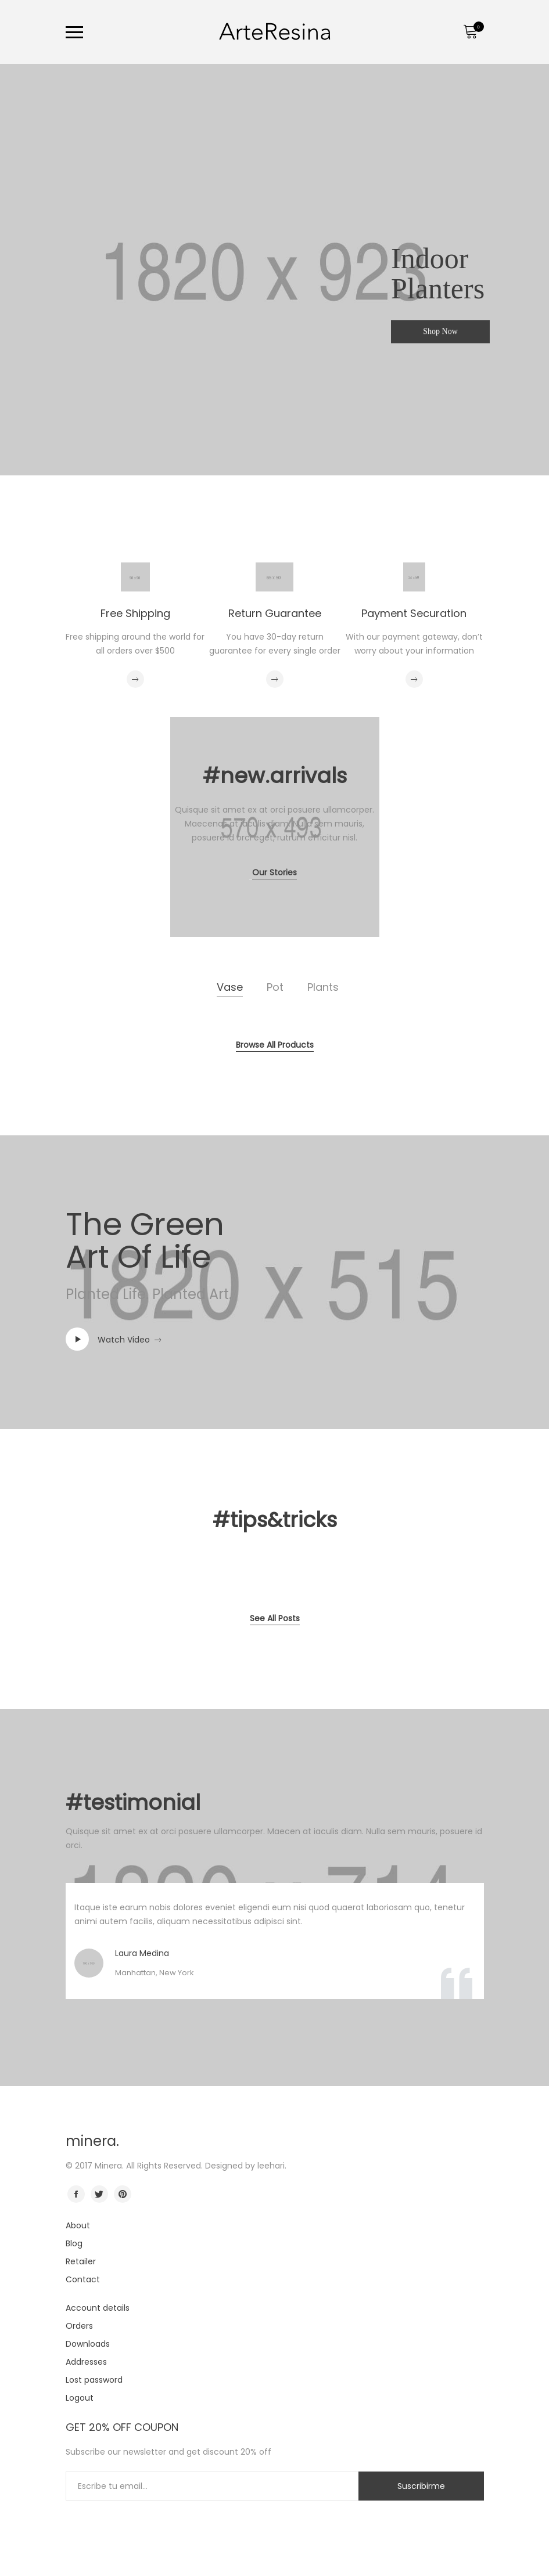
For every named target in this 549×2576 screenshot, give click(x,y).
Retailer (81, 2261)
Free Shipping (135, 613)
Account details (98, 2308)
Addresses (86, 2362)
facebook (76, 2194)
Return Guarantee (274, 613)
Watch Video (124, 1339)
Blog (74, 2243)
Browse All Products (275, 1045)
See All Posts (275, 1618)
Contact (83, 2279)
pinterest (122, 2194)
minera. (92, 2141)
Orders (79, 2326)
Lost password (94, 2380)
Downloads (88, 2344)
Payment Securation (414, 613)
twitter (99, 2194)
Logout (80, 2398)
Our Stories (274, 872)
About (78, 2225)
